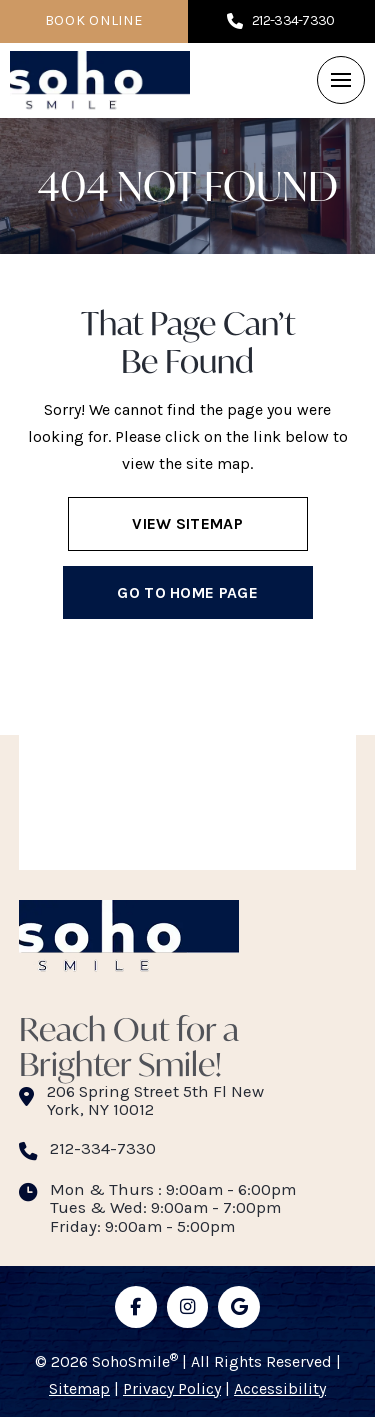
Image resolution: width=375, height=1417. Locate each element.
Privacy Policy (172, 1388)
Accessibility (280, 1388)
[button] (341, 80)
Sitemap (79, 1388)
